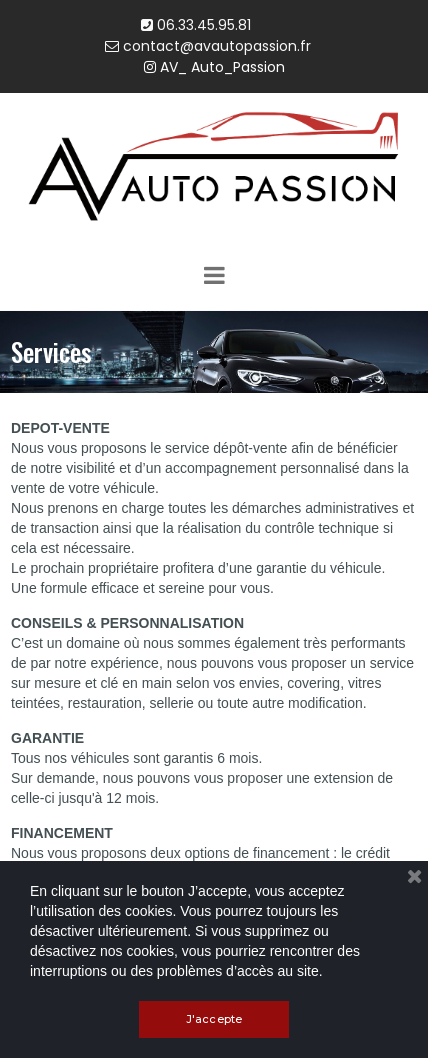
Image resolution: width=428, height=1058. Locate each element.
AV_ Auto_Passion (214, 67)
